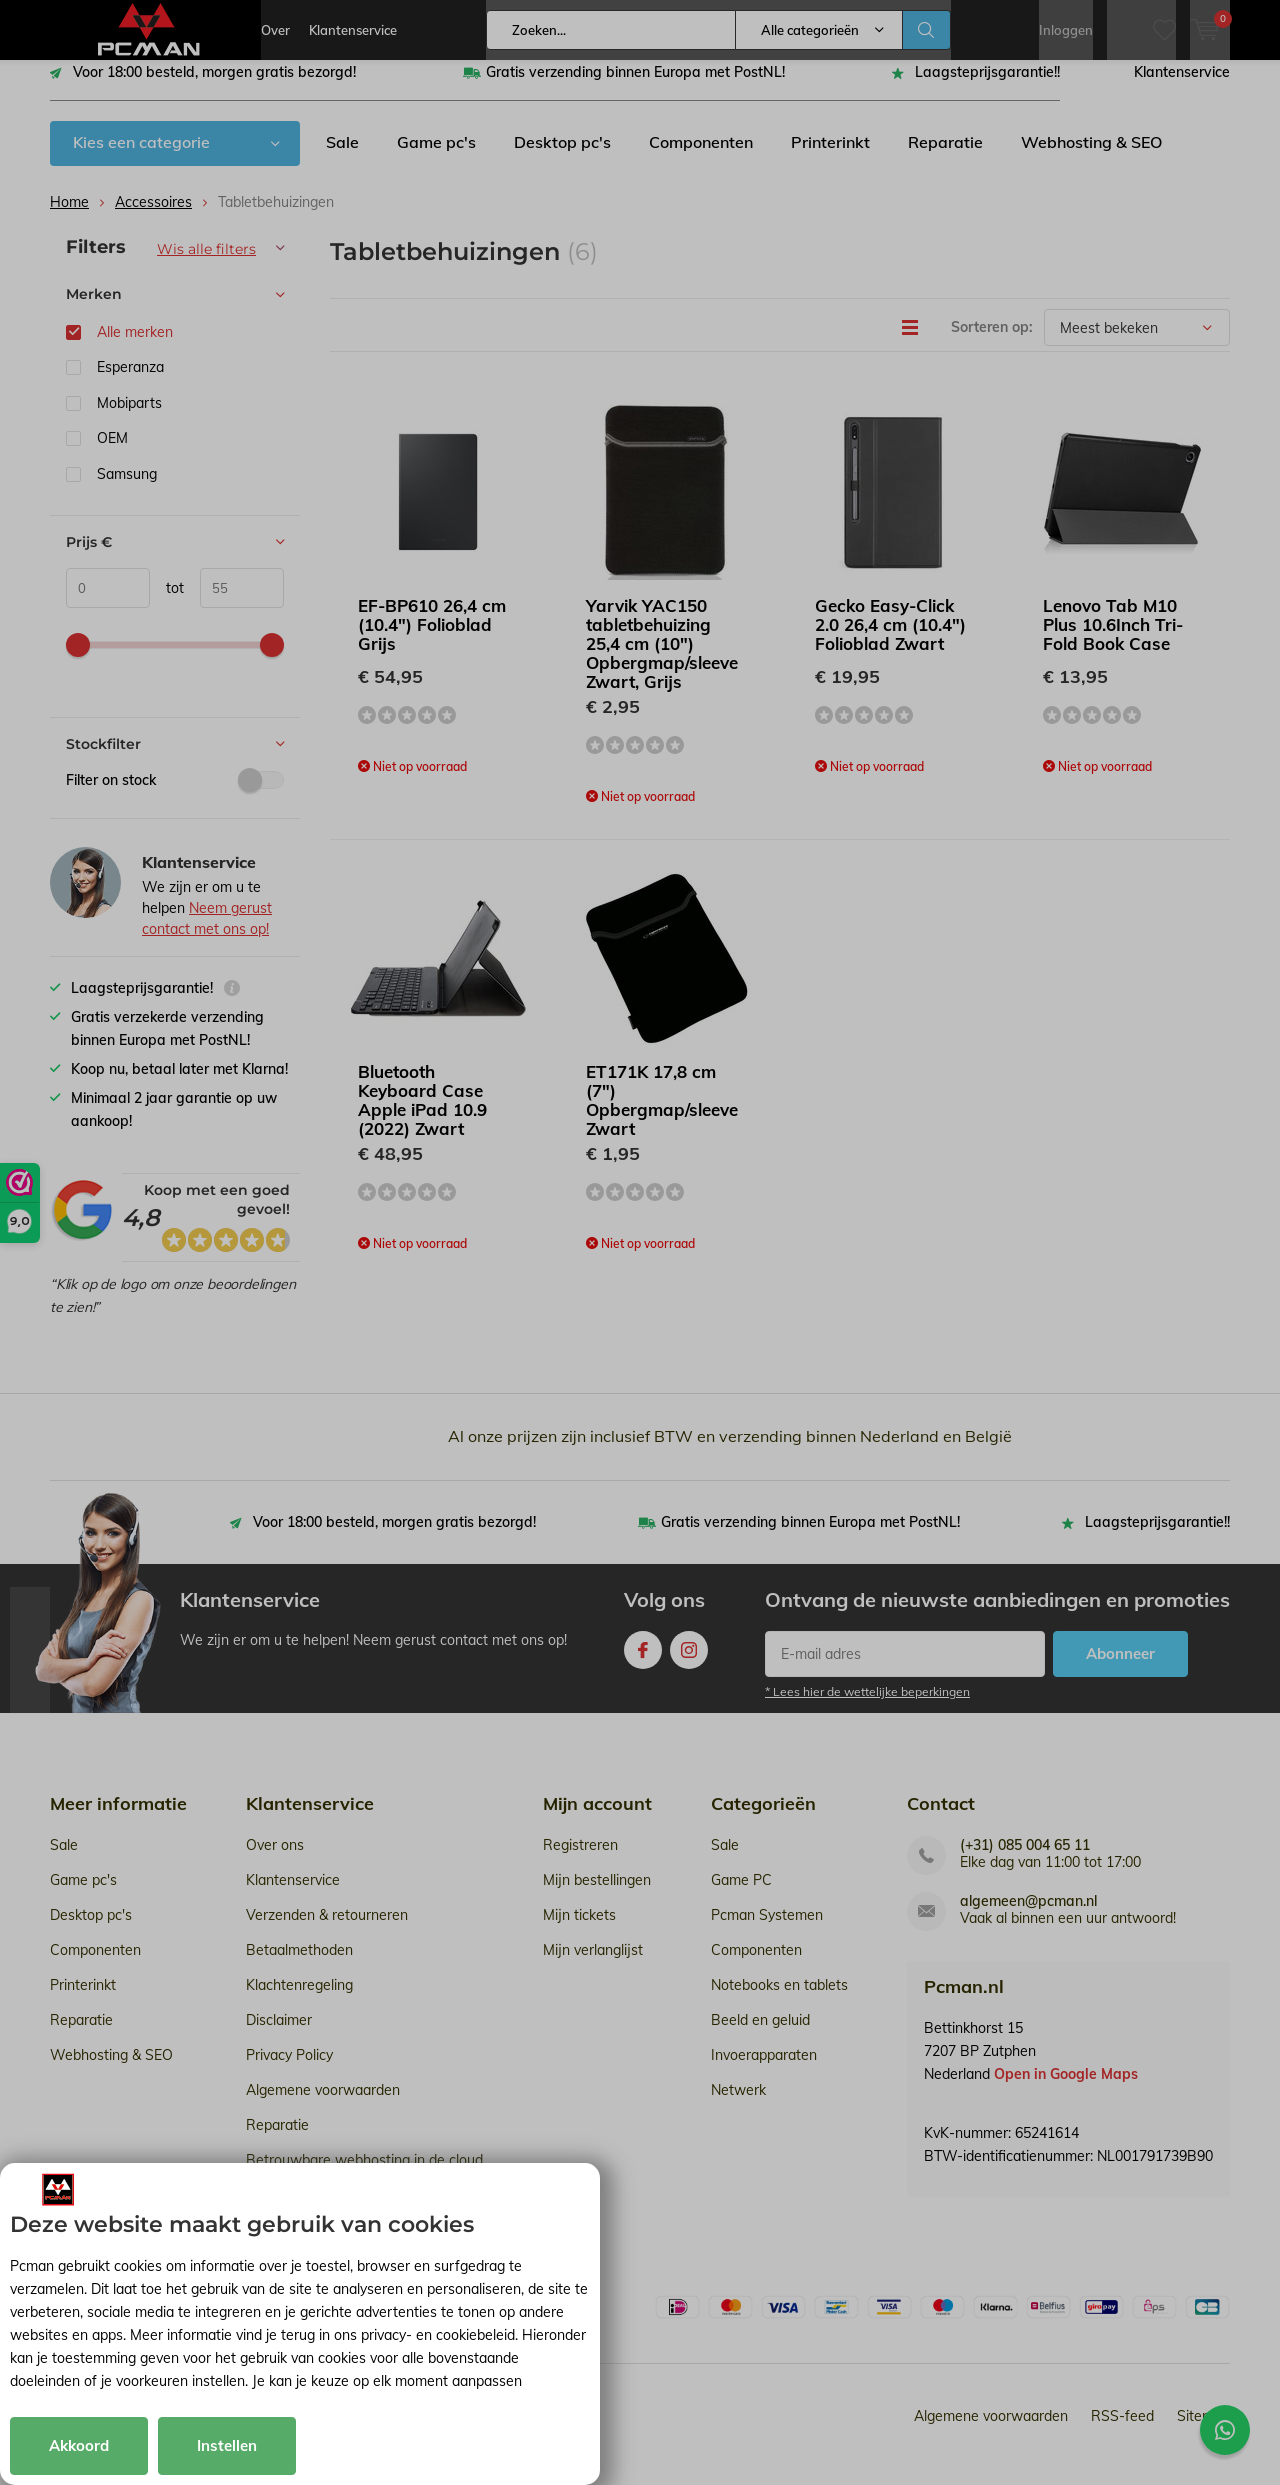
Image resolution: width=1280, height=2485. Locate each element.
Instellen (227, 2445)
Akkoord (79, 2445)
